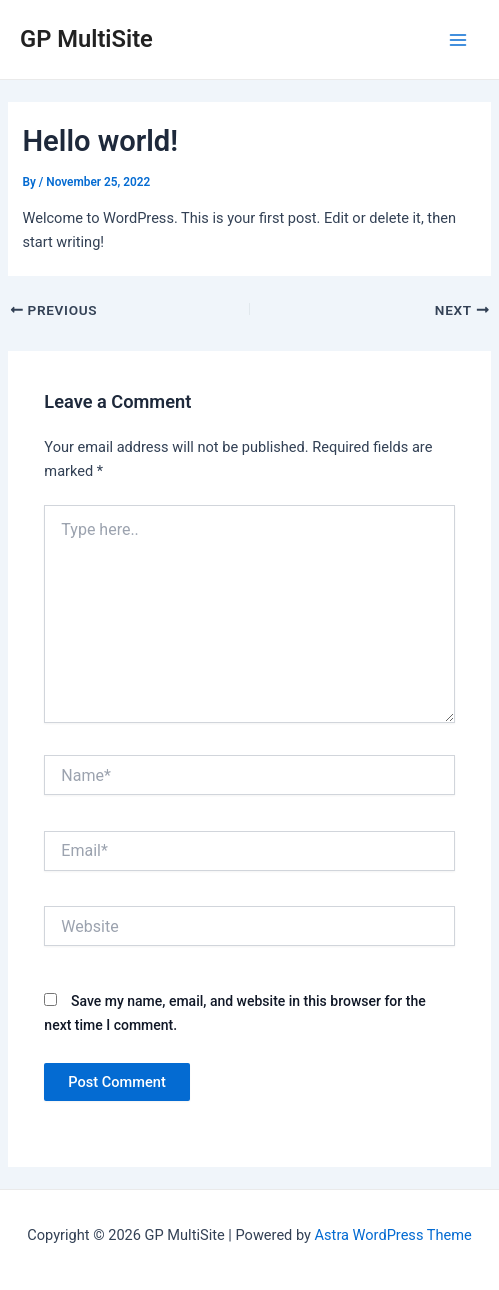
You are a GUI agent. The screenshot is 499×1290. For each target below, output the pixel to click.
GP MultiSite (86, 39)
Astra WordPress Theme (393, 1235)
